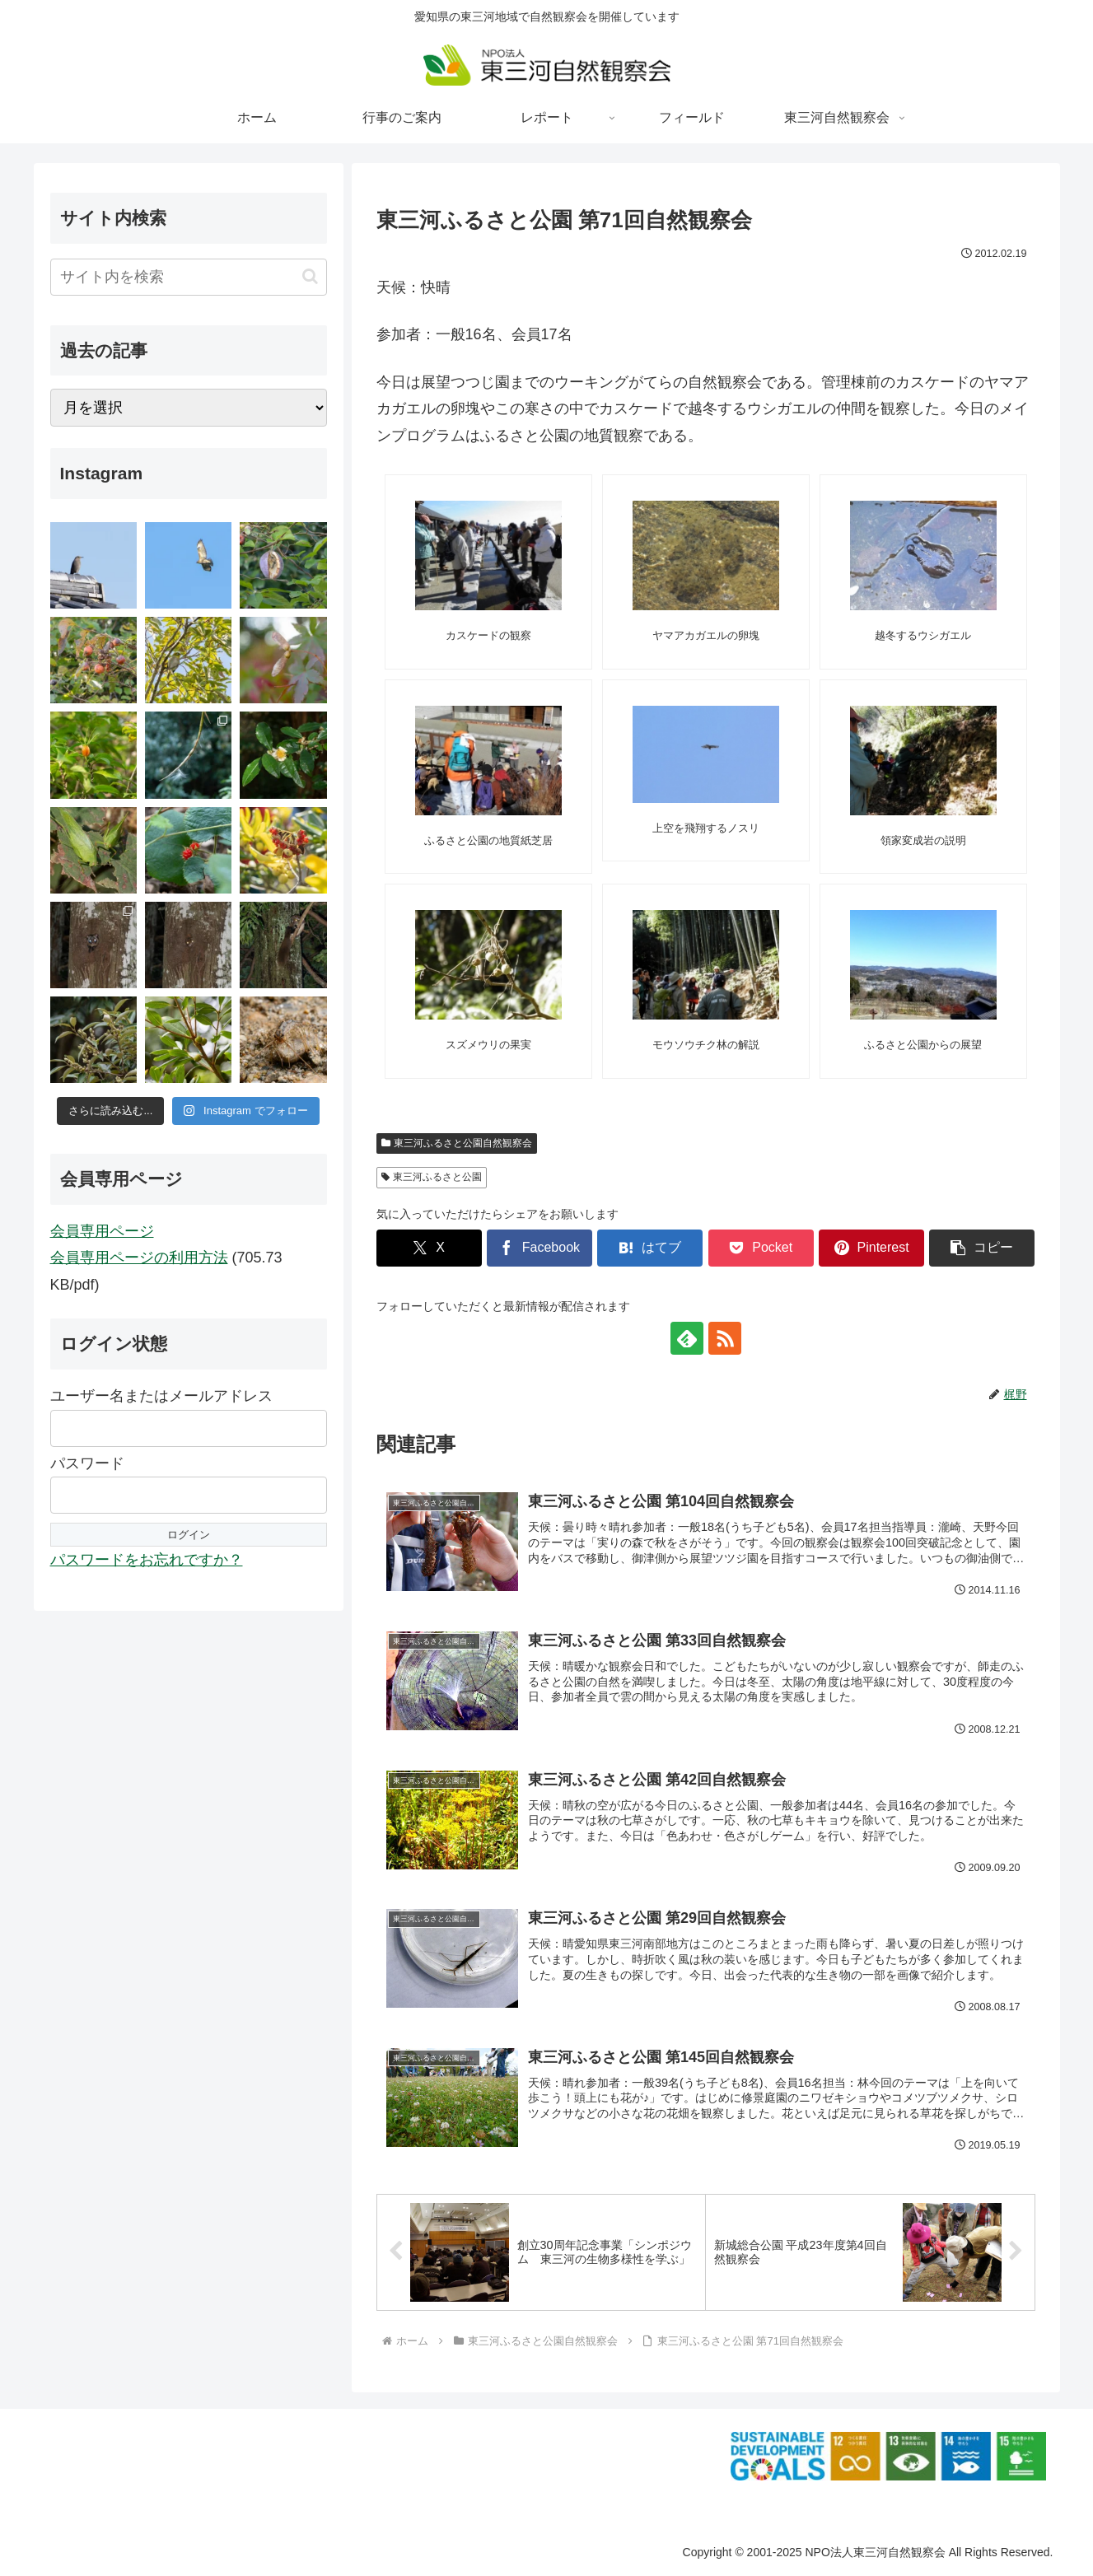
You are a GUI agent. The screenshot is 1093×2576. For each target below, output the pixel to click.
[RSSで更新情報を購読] (724, 1338)
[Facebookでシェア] (539, 1248)
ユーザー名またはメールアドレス (161, 1396)
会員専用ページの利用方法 (139, 1257)
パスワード (87, 1463)
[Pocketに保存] (761, 1248)
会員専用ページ (102, 1231)
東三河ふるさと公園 (432, 1177)
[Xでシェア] (429, 1248)
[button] (982, 1248)
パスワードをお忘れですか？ (146, 1560)
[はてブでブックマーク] (650, 1248)
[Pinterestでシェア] (871, 1248)
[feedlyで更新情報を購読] (686, 1338)
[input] (188, 277)
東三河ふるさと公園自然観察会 (457, 1143)
